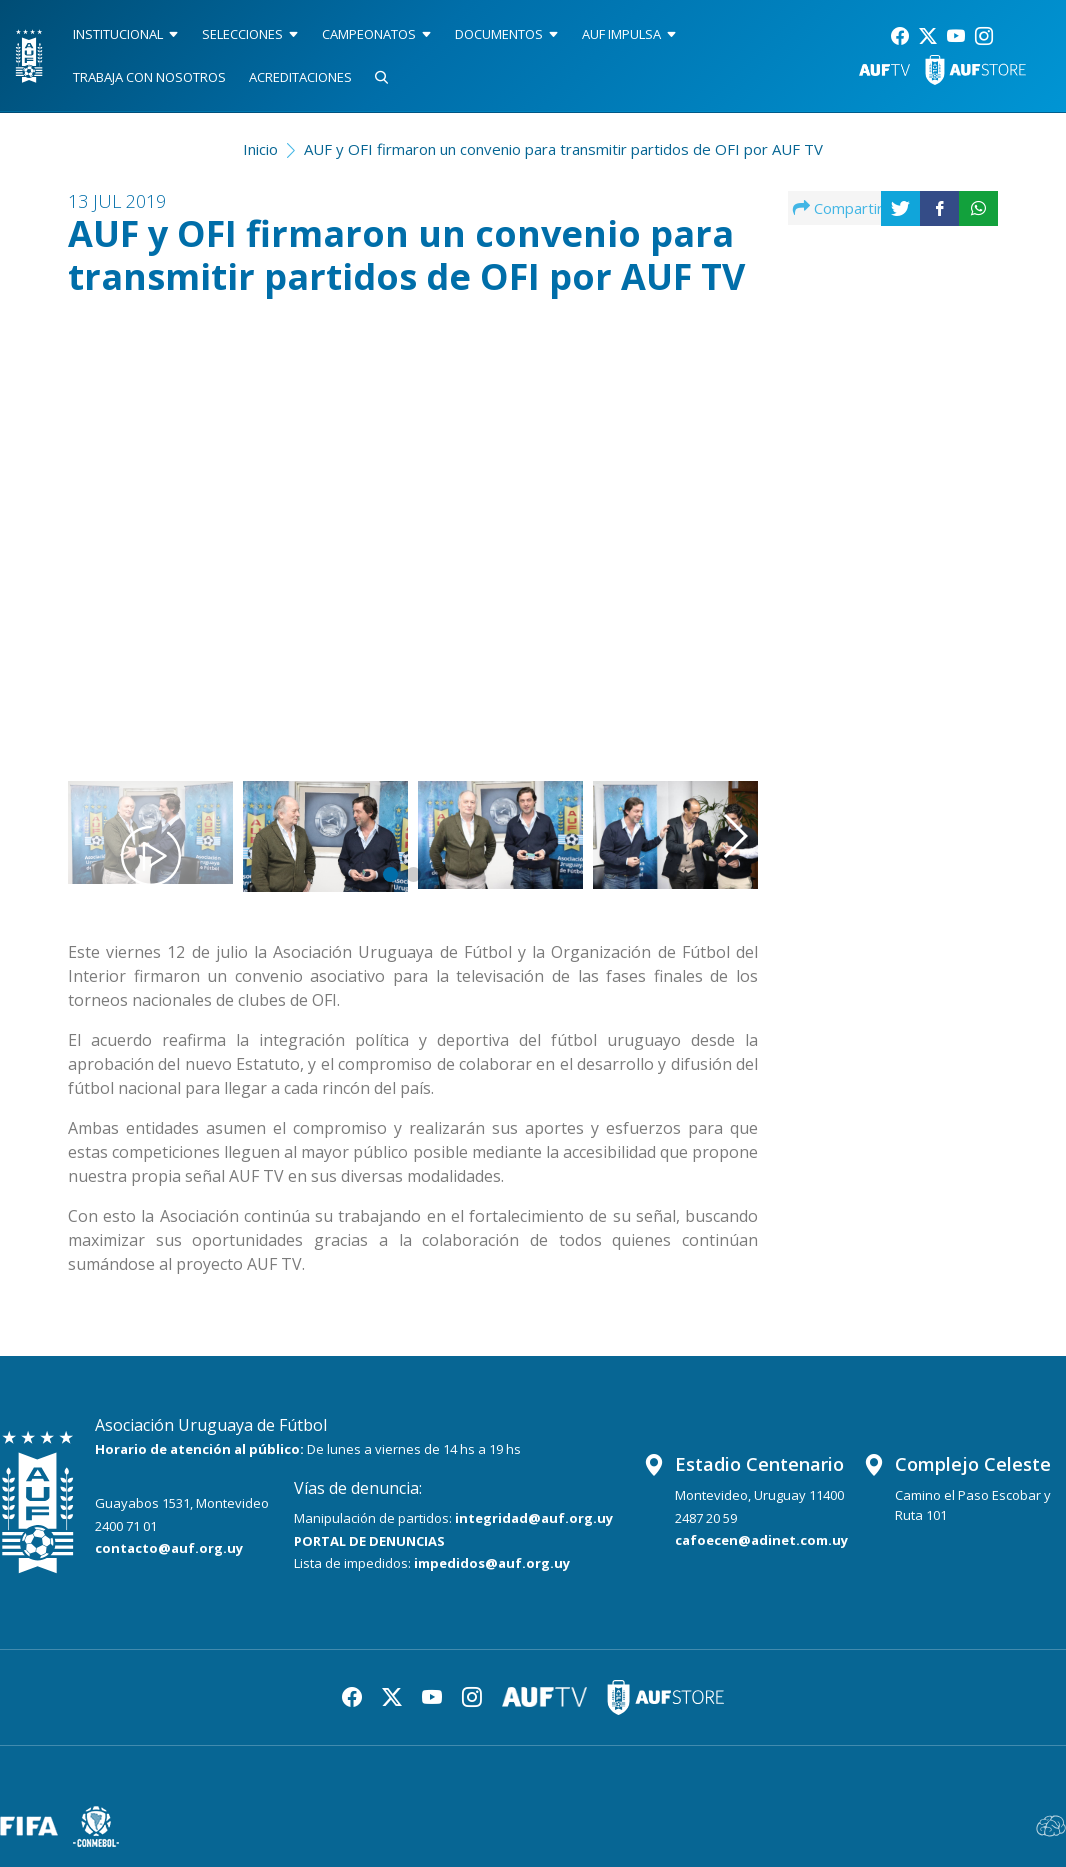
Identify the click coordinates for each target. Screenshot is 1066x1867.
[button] (709, 523)
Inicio (260, 149)
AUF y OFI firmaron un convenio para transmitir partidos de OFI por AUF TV (563, 149)
